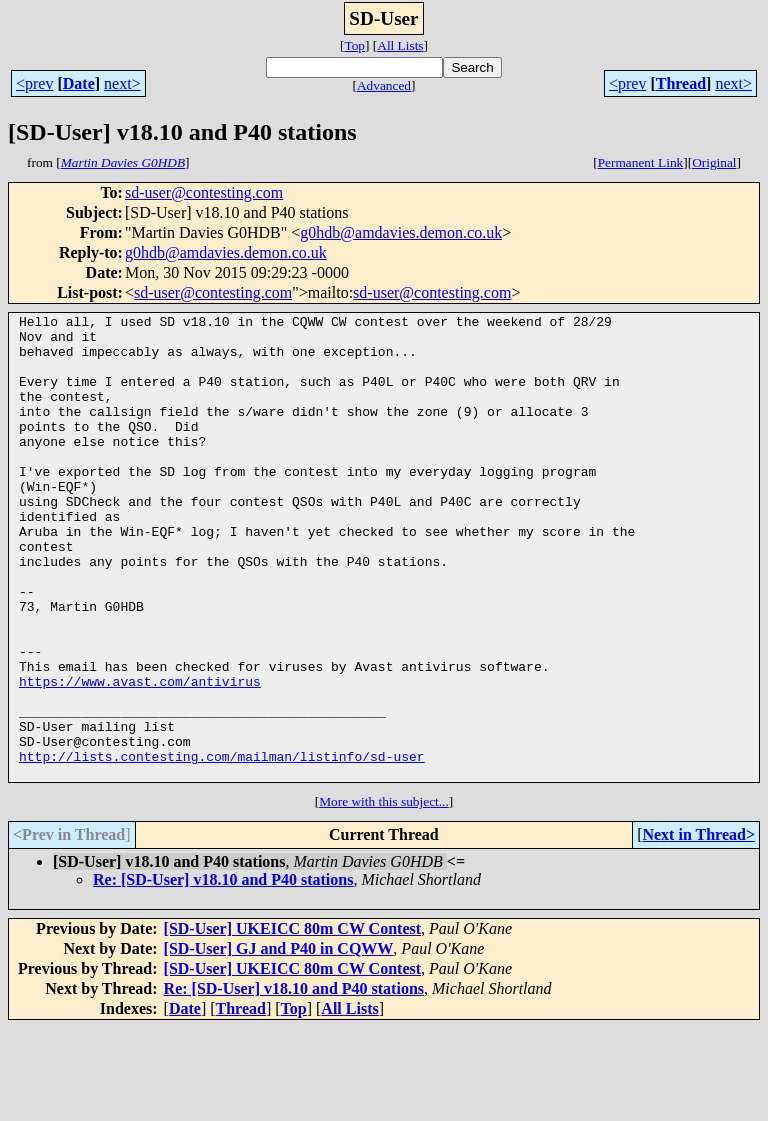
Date (79, 83)
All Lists (400, 45)
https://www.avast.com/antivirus (140, 756)
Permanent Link (641, 162)
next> (122, 83)
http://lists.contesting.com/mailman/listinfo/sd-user (222, 846)
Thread (681, 83)
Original (714, 162)
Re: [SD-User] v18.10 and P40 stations (223, 972)
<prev (34, 83)
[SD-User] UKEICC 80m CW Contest (292, 1021)
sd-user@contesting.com (204, 192)
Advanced (384, 85)
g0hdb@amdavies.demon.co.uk (401, 232)
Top (354, 45)
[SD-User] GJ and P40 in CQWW (279, 1041)
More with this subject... (384, 894)
